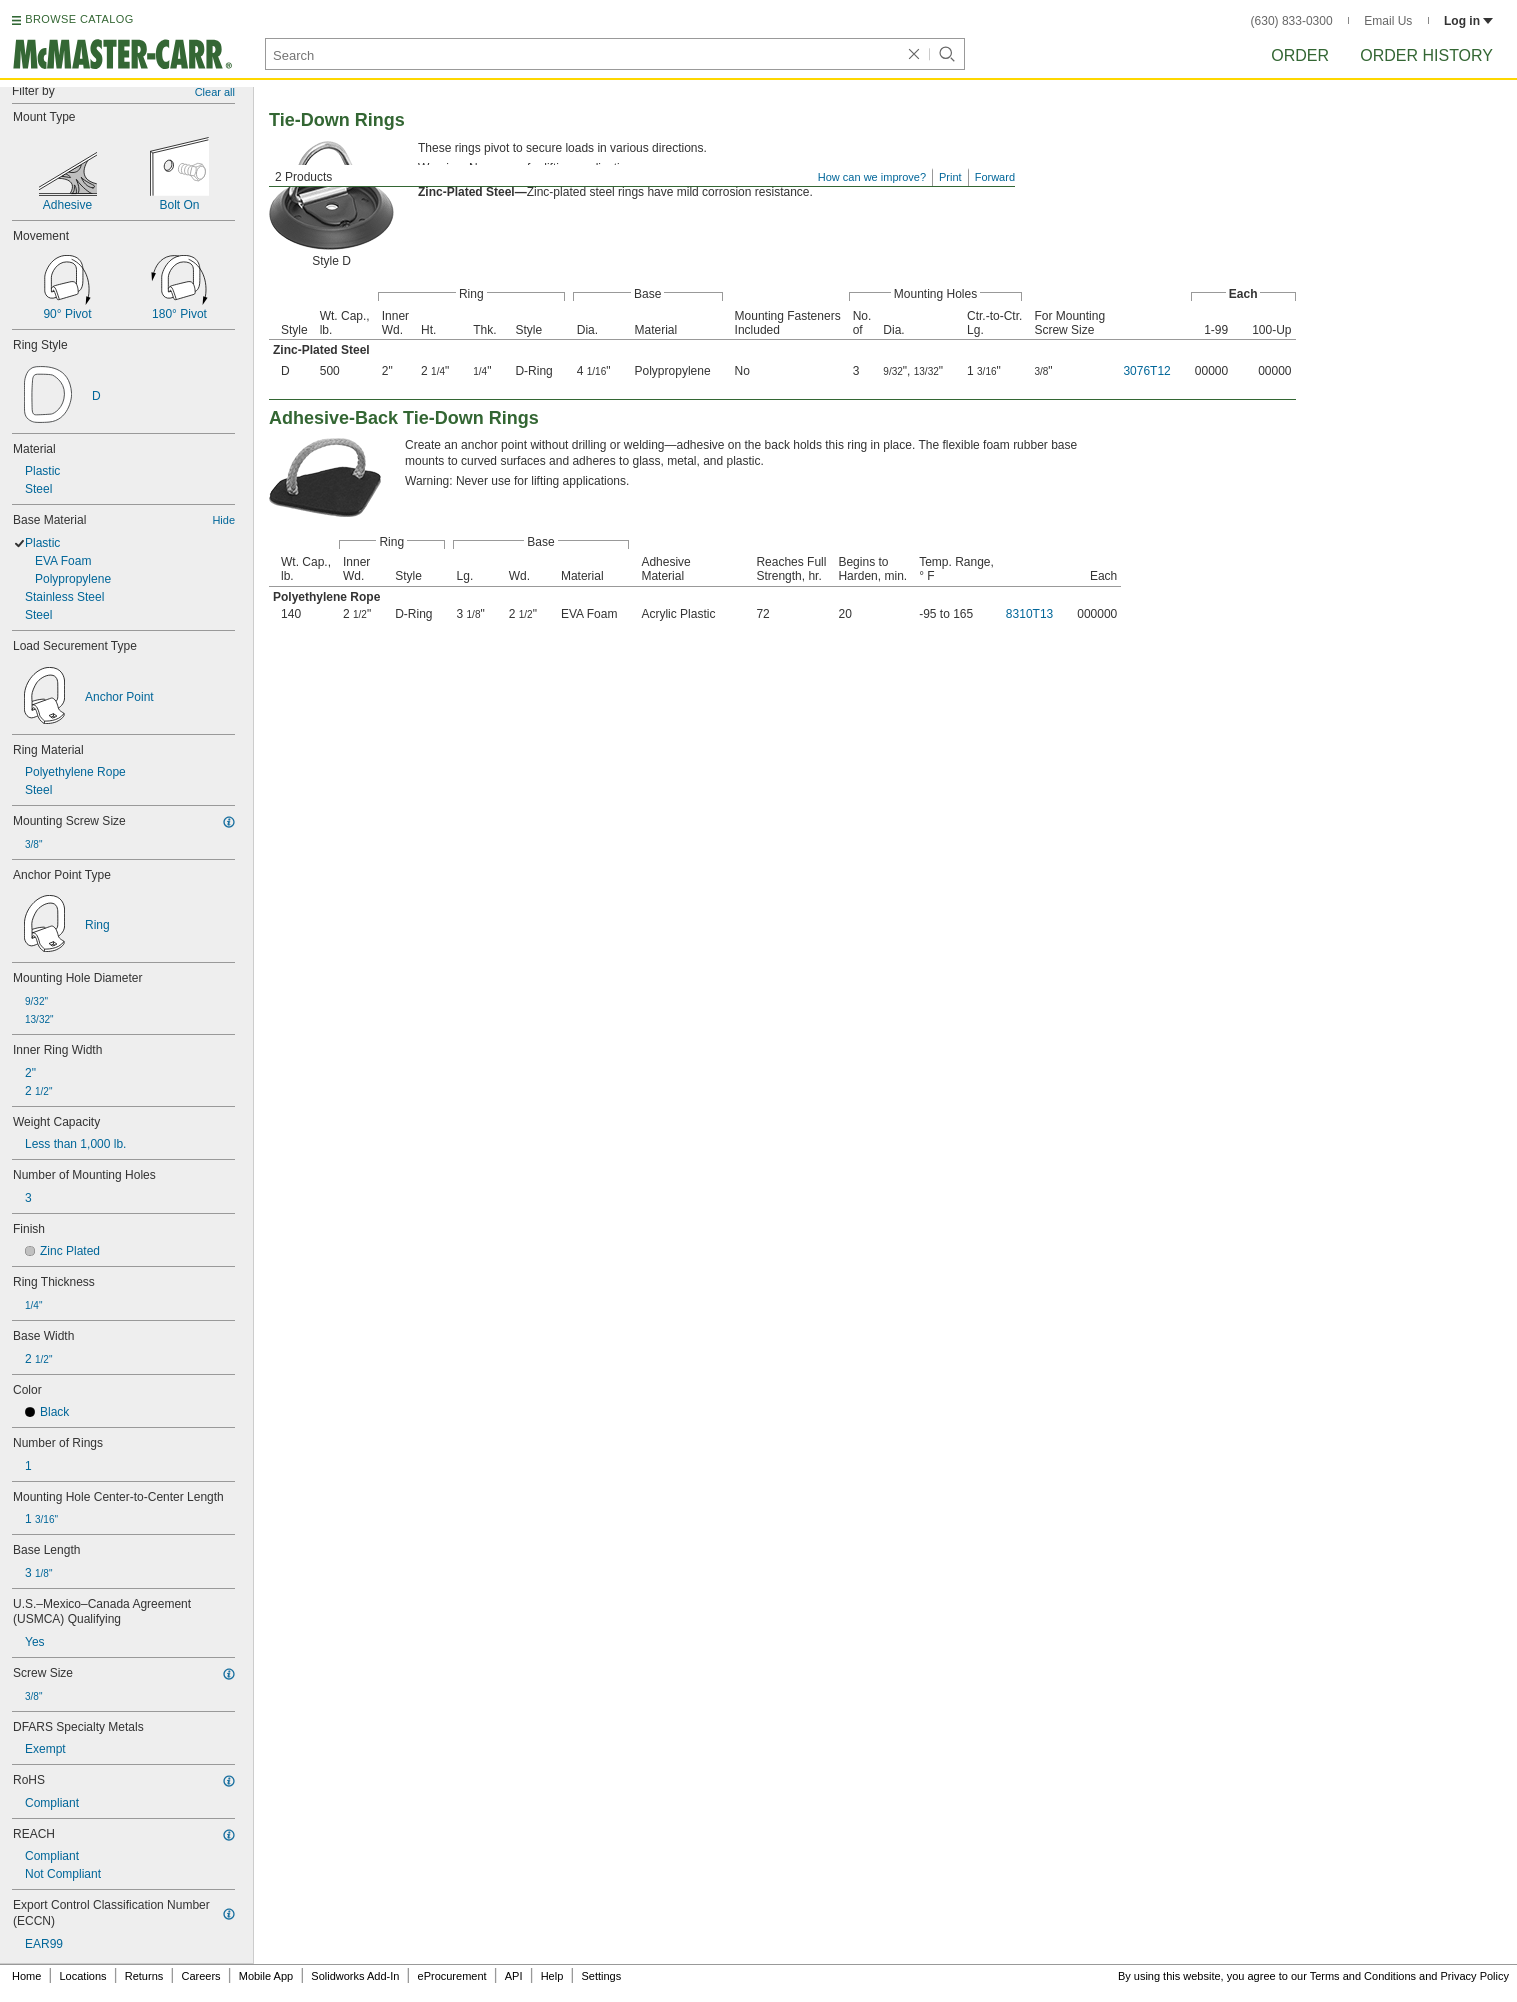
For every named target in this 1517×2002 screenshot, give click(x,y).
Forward (995, 177)
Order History (1426, 55)
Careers (200, 1976)
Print (950, 177)
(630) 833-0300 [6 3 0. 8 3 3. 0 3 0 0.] (1292, 21)
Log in (1468, 21)
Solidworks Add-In (355, 1976)
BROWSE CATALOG (79, 19)
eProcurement (452, 1976)
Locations (83, 1976)
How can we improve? (872, 177)
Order (1300, 55)
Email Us (1388, 21)
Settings (601, 1976)
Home (26, 1976)
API (514, 1976)
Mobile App (266, 1976)
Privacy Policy (1475, 1976)
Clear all (215, 92)
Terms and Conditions (1363, 1976)
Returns (144, 1976)
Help (552, 1976)
